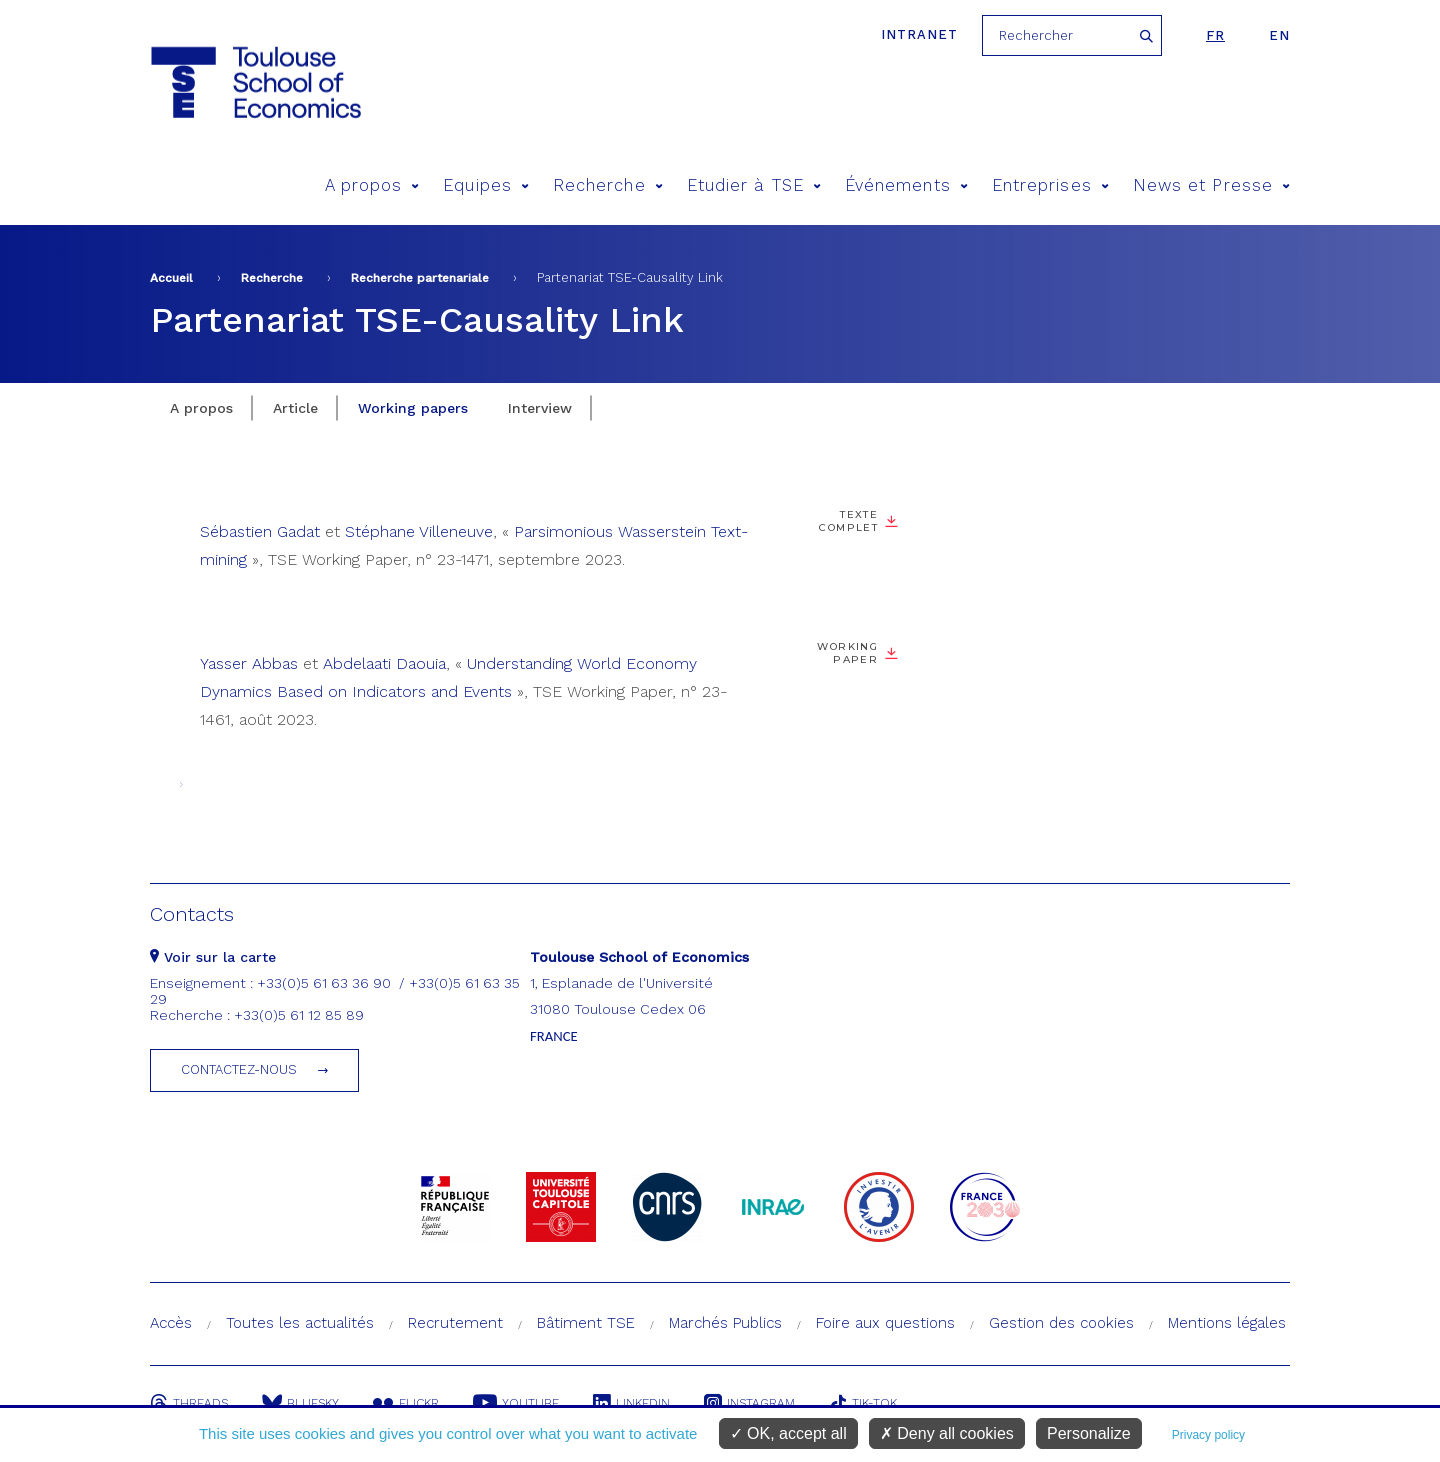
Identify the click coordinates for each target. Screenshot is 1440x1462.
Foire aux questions (885, 1323)
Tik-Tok (863, 1403)
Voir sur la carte (213, 957)
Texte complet (848, 521)
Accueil (171, 278)
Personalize (1089, 1433)
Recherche (608, 185)
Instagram (749, 1403)
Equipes (486, 185)
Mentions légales (1227, 1323)
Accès (171, 1323)
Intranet (919, 34)
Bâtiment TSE (586, 1323)
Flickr (406, 1403)
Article (295, 408)
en (1279, 35)
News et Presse (1211, 185)
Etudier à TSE (754, 185)
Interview (540, 408)
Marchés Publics (725, 1323)
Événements (906, 185)
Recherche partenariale (420, 278)
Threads (189, 1403)
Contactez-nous (239, 1069)
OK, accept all (788, 1433)
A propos (372, 185)
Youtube (516, 1403)
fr (1215, 35)
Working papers (413, 408)
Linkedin (631, 1403)
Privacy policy (1208, 1435)
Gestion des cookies (1061, 1323)
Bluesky (300, 1403)
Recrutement (455, 1323)
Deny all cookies (947, 1433)
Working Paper (847, 653)
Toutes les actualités (300, 1323)
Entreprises (1050, 185)
